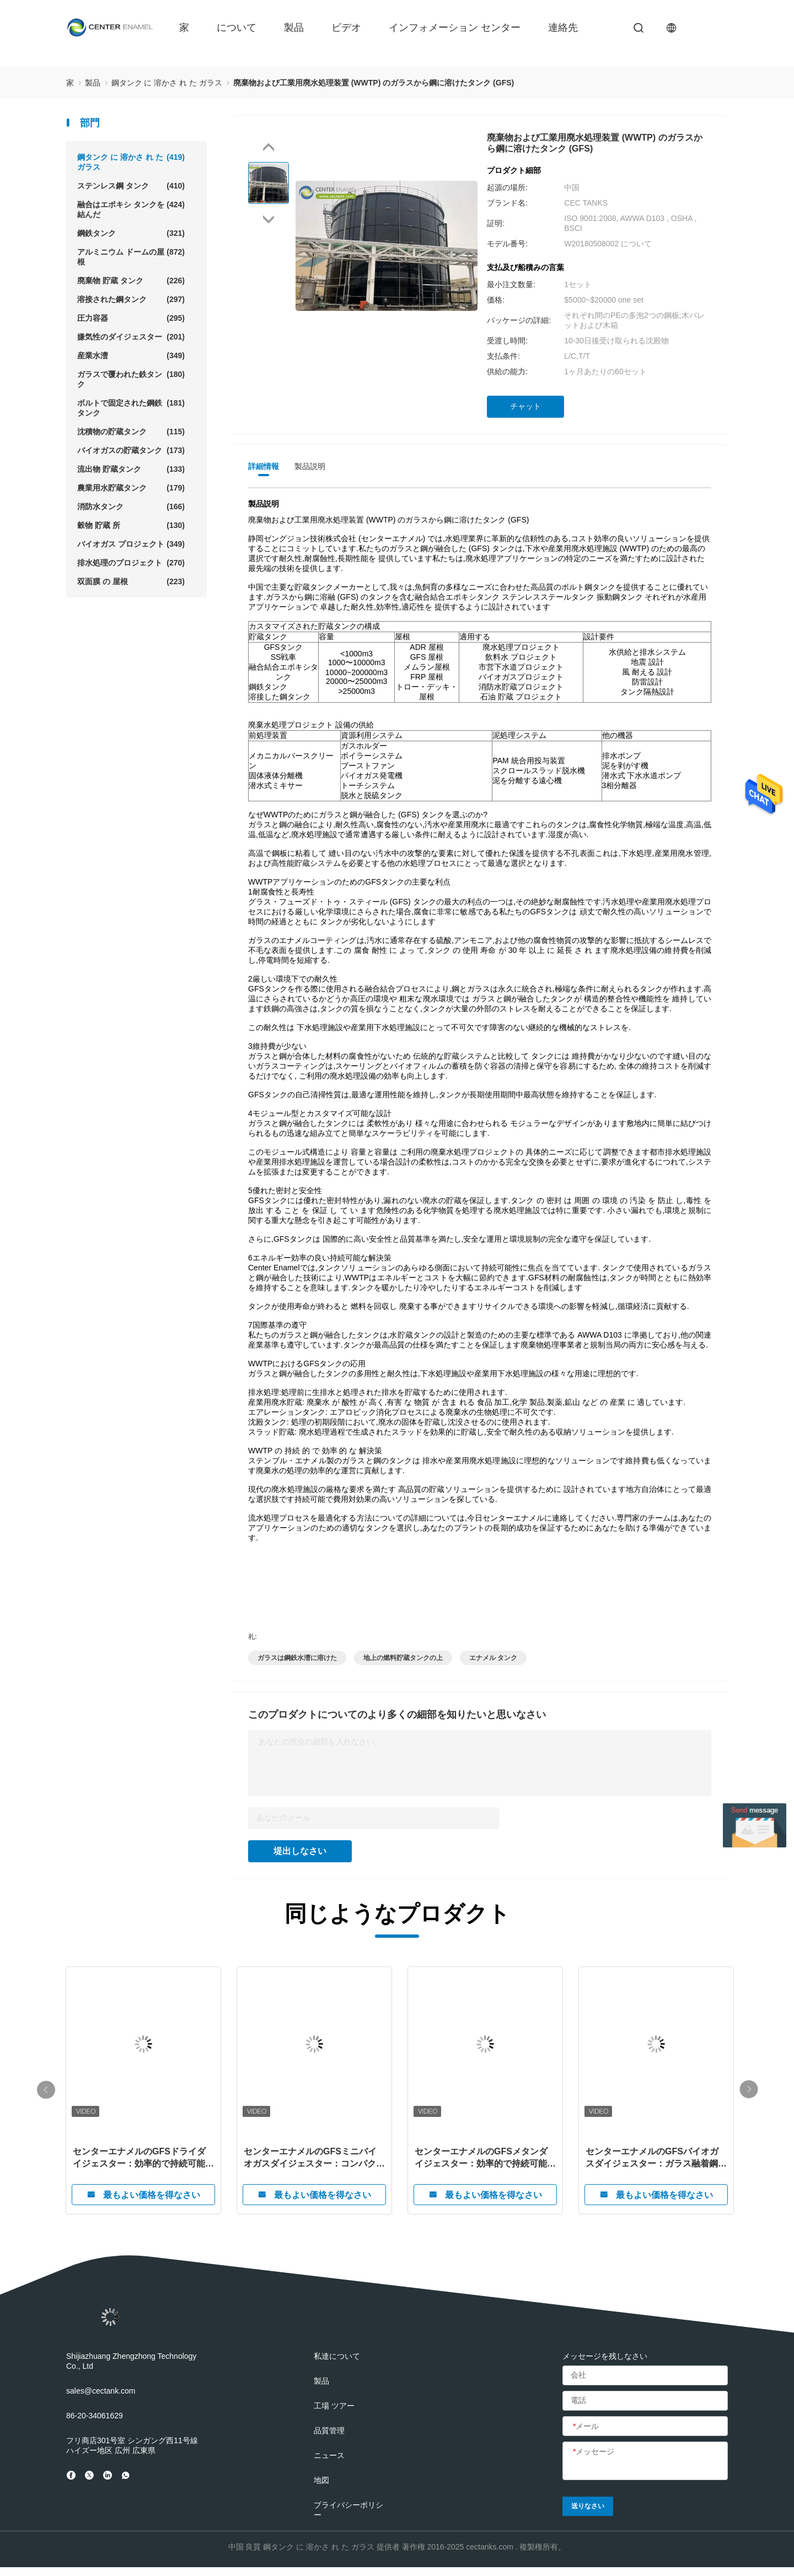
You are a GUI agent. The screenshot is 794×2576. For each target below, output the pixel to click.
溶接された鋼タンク (131, 299)
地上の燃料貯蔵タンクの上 (403, 1658)
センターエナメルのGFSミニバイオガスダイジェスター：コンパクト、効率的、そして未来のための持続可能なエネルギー (314, 2158)
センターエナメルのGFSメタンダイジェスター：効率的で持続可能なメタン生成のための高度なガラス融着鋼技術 (485, 2158)
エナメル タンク (493, 1658)
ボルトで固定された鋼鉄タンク (131, 407)
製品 (294, 27)
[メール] (645, 2427)
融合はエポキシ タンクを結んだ (131, 209)
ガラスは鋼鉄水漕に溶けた (297, 1658)
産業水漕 (131, 355)
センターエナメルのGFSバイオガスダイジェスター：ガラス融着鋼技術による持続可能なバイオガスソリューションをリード (656, 2158)
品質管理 (329, 2430)
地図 (321, 2480)
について (236, 27)
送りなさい (587, 2506)
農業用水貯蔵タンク (131, 488)
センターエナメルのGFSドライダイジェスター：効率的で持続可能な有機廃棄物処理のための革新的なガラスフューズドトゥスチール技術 (143, 2158)
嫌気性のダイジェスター (131, 337)
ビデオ (346, 27)
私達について (337, 2356)
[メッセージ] (645, 2461)
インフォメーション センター (455, 27)
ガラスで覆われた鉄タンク (131, 379)
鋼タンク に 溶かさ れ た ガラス (131, 161)
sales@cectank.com (100, 2390)
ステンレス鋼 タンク (131, 186)
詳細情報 (263, 466)
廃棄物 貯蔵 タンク (131, 280)
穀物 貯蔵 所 (131, 525)
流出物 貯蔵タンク (131, 469)
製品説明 (309, 466)
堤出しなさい (299, 1851)
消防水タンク (131, 506)
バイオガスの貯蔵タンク (131, 450)
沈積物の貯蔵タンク (131, 431)
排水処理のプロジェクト (131, 563)
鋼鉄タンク (131, 233)
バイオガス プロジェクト (131, 544)
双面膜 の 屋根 (131, 581)
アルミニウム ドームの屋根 (131, 256)
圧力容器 (131, 318)
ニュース (329, 2455)
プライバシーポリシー (348, 2509)
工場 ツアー (334, 2405)
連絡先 (563, 27)
